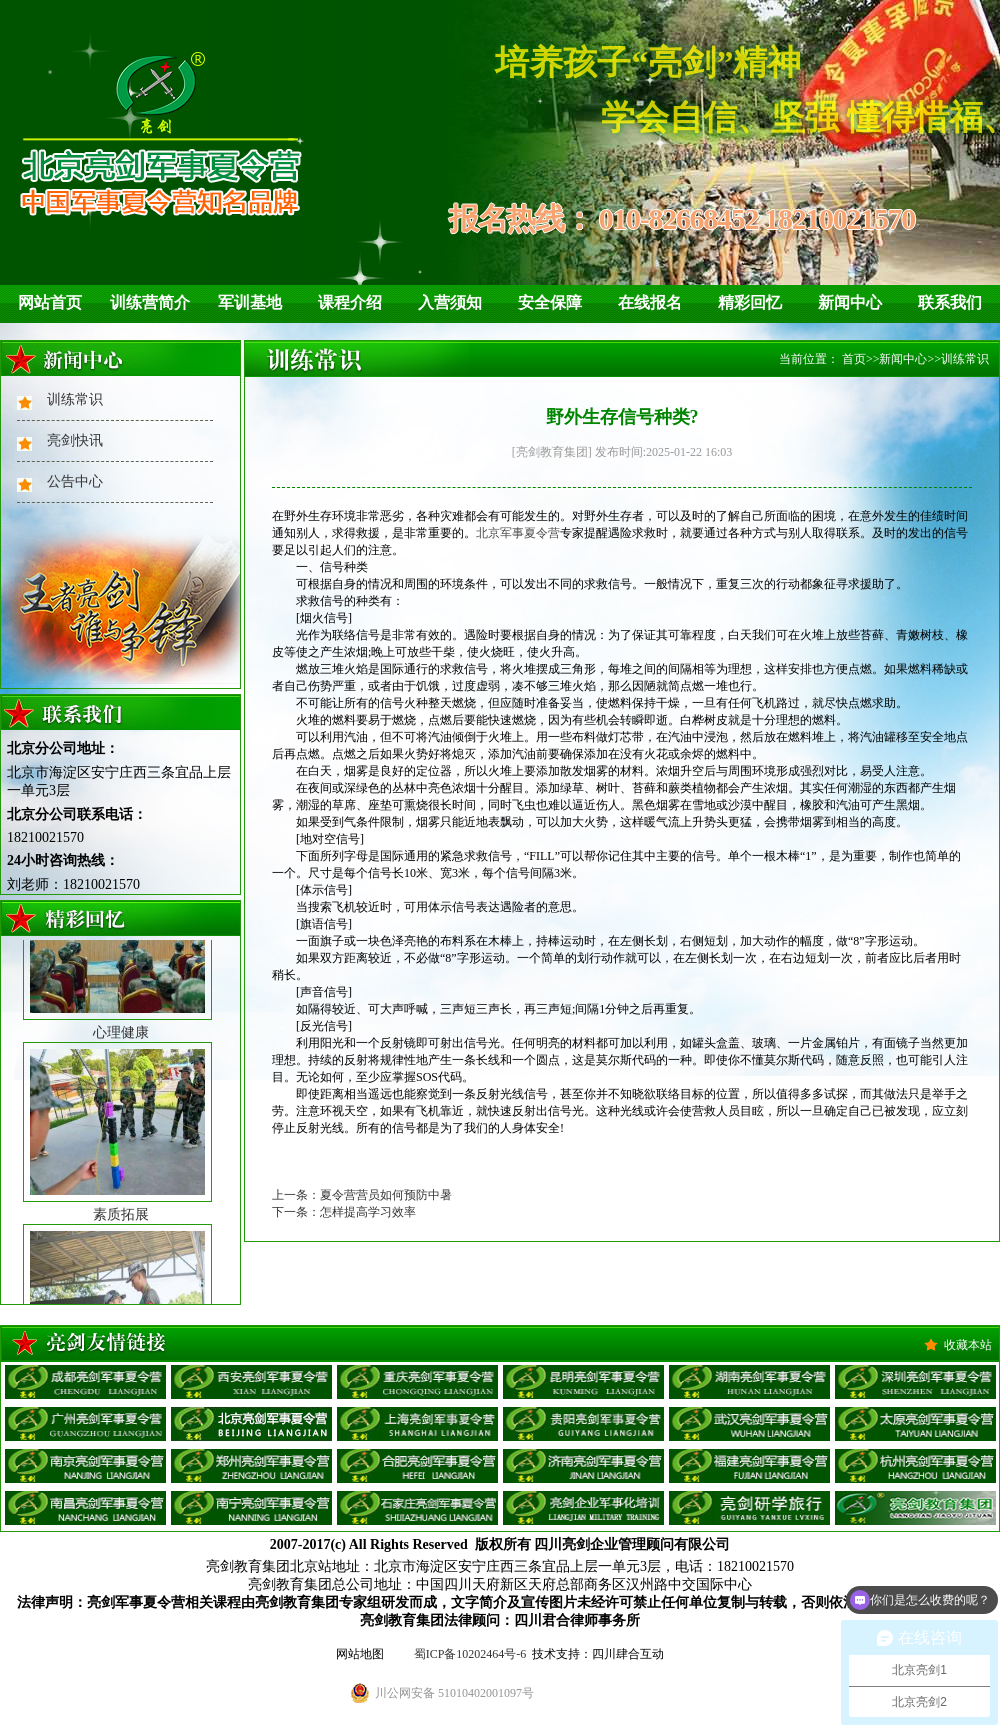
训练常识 (75, 399)
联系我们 (950, 302)
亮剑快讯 (75, 440)
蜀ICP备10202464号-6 (470, 1654)
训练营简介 (150, 302)
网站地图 (360, 1654)
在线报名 (650, 302)
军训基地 (250, 302)
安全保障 (550, 302)
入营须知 (450, 302)
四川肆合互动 (628, 1654)
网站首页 (50, 302)
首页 (854, 359)
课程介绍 (350, 302)
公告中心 (75, 481)
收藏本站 (968, 1345)
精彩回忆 (750, 302)
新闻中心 (850, 302)
